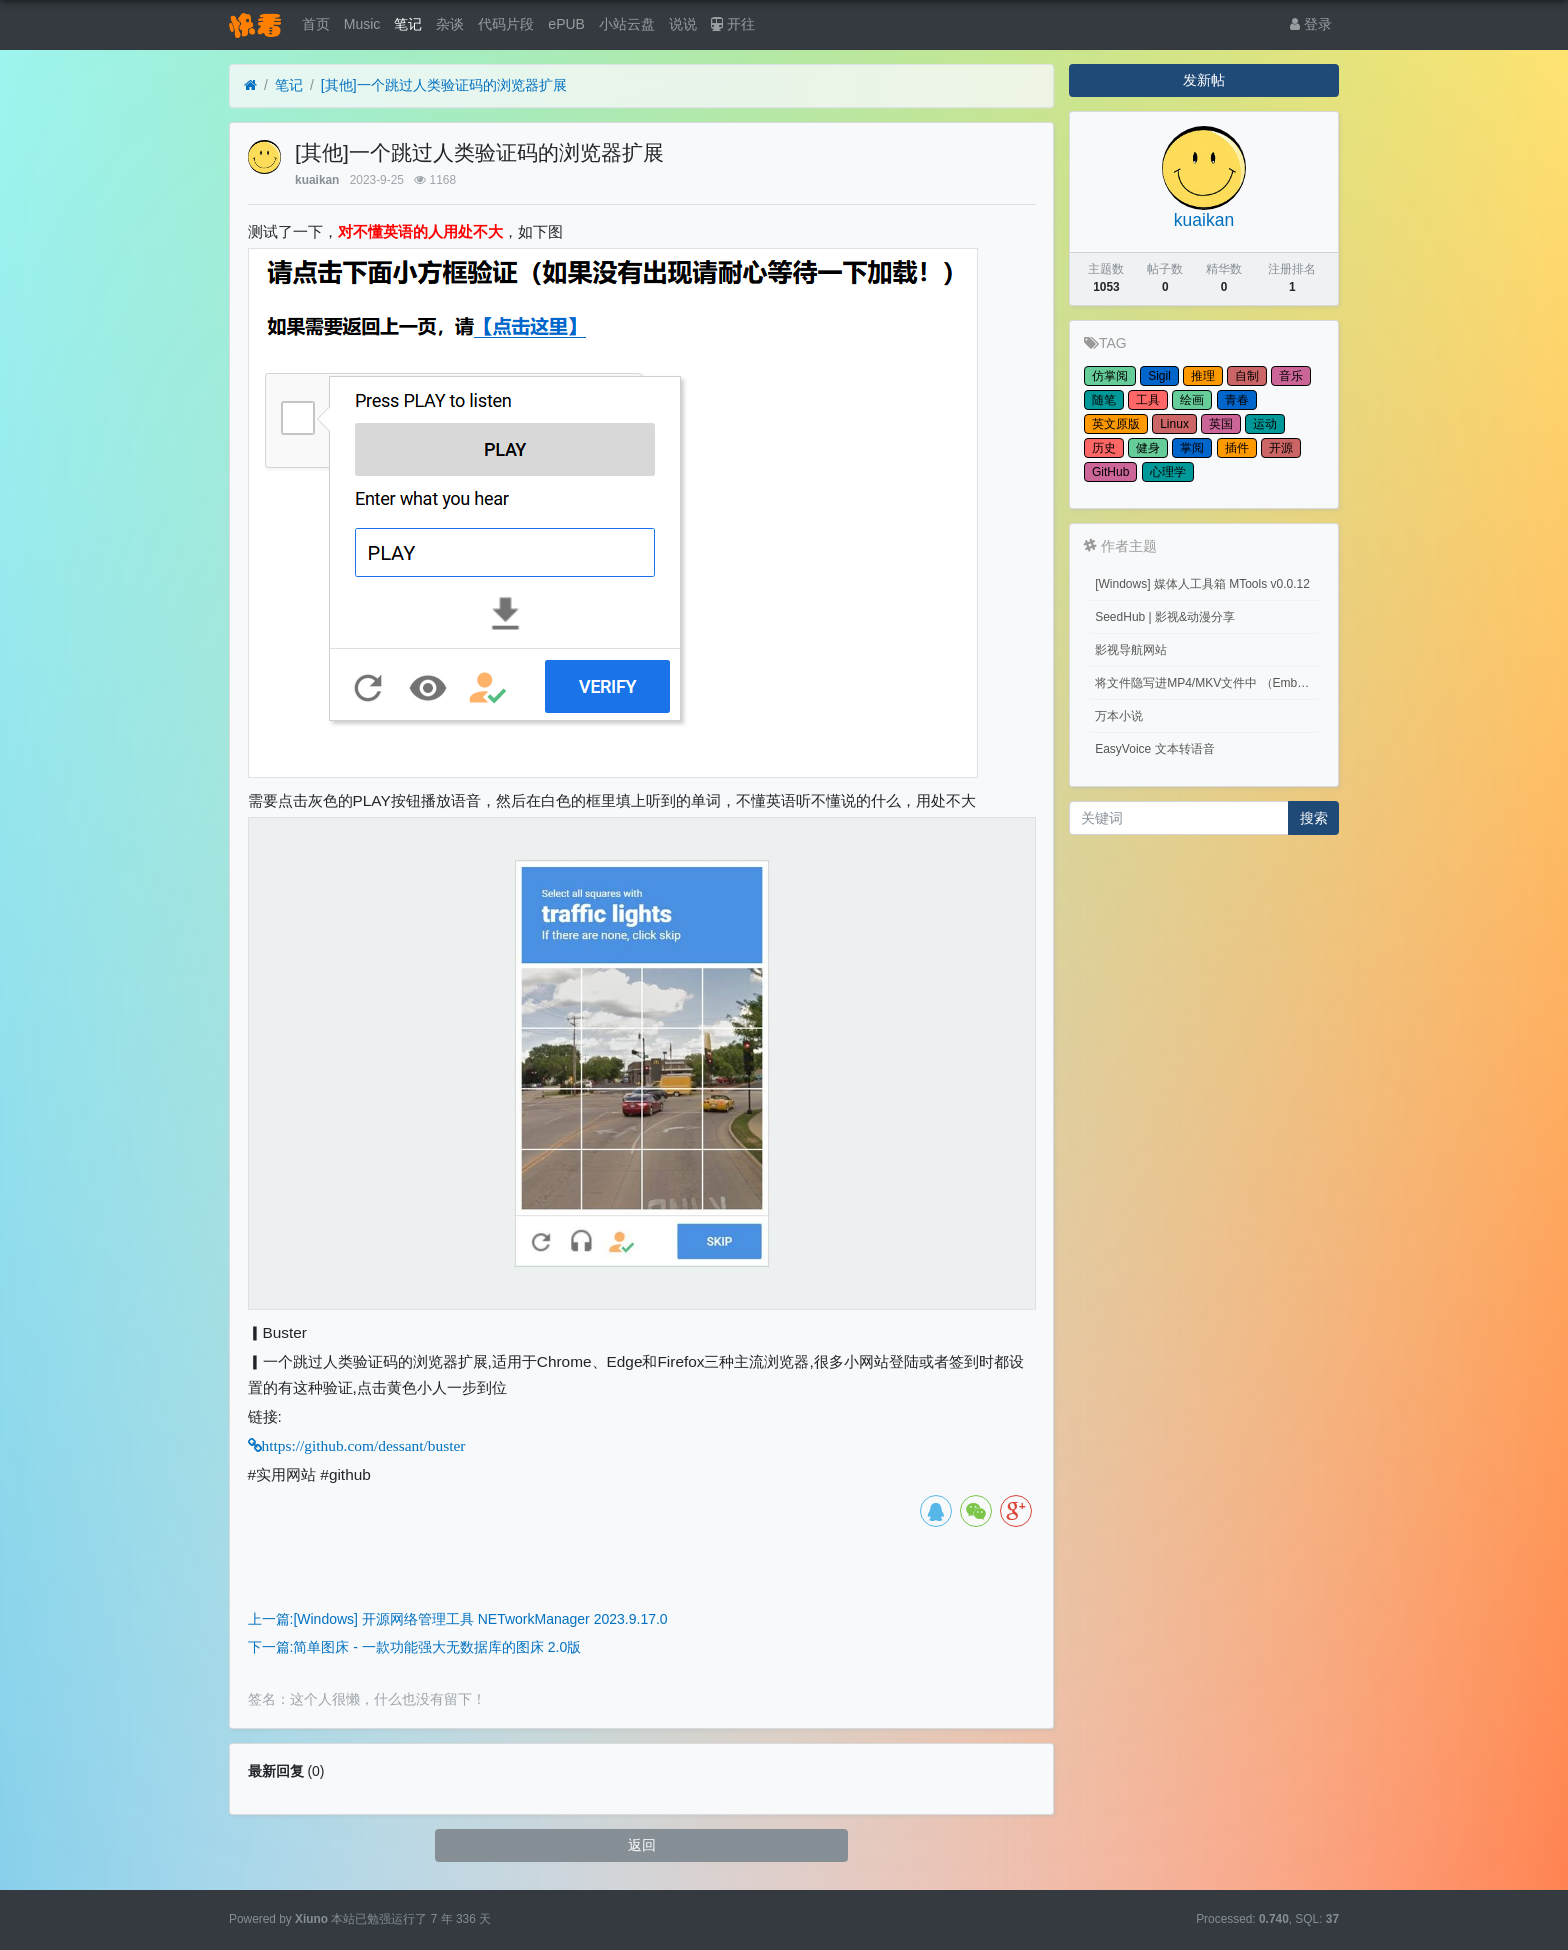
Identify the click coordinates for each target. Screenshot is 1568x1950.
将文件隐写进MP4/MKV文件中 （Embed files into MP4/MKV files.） (1207, 683)
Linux (1174, 424)
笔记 (408, 24)
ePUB (566, 24)
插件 (1237, 448)
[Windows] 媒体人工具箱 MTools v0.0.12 (1202, 584)
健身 (1148, 448)
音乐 (1291, 376)
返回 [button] (642, 1845)
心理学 (1168, 472)
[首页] (250, 85)
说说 (683, 24)
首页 (316, 24)
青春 (1237, 400)
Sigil (1159, 376)
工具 (1148, 400)
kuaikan (317, 180)
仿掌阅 (1110, 376)
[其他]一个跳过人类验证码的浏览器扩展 (444, 85)
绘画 (1192, 400)
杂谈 (450, 24)
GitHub (1110, 472)
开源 (1281, 448)
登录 (1311, 24)
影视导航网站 (1131, 650)
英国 (1221, 424)
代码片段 (506, 24)
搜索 (1314, 818)
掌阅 (1192, 448)
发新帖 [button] (1204, 80)
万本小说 (1119, 716)
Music (362, 24)
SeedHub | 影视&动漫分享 (1165, 617)
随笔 (1104, 400)
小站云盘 (627, 24)
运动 (1265, 424)
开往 (733, 24)
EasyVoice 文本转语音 (1154, 749)
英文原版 (1116, 424)
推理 (1203, 376)
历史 (1104, 448)
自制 (1247, 376)
